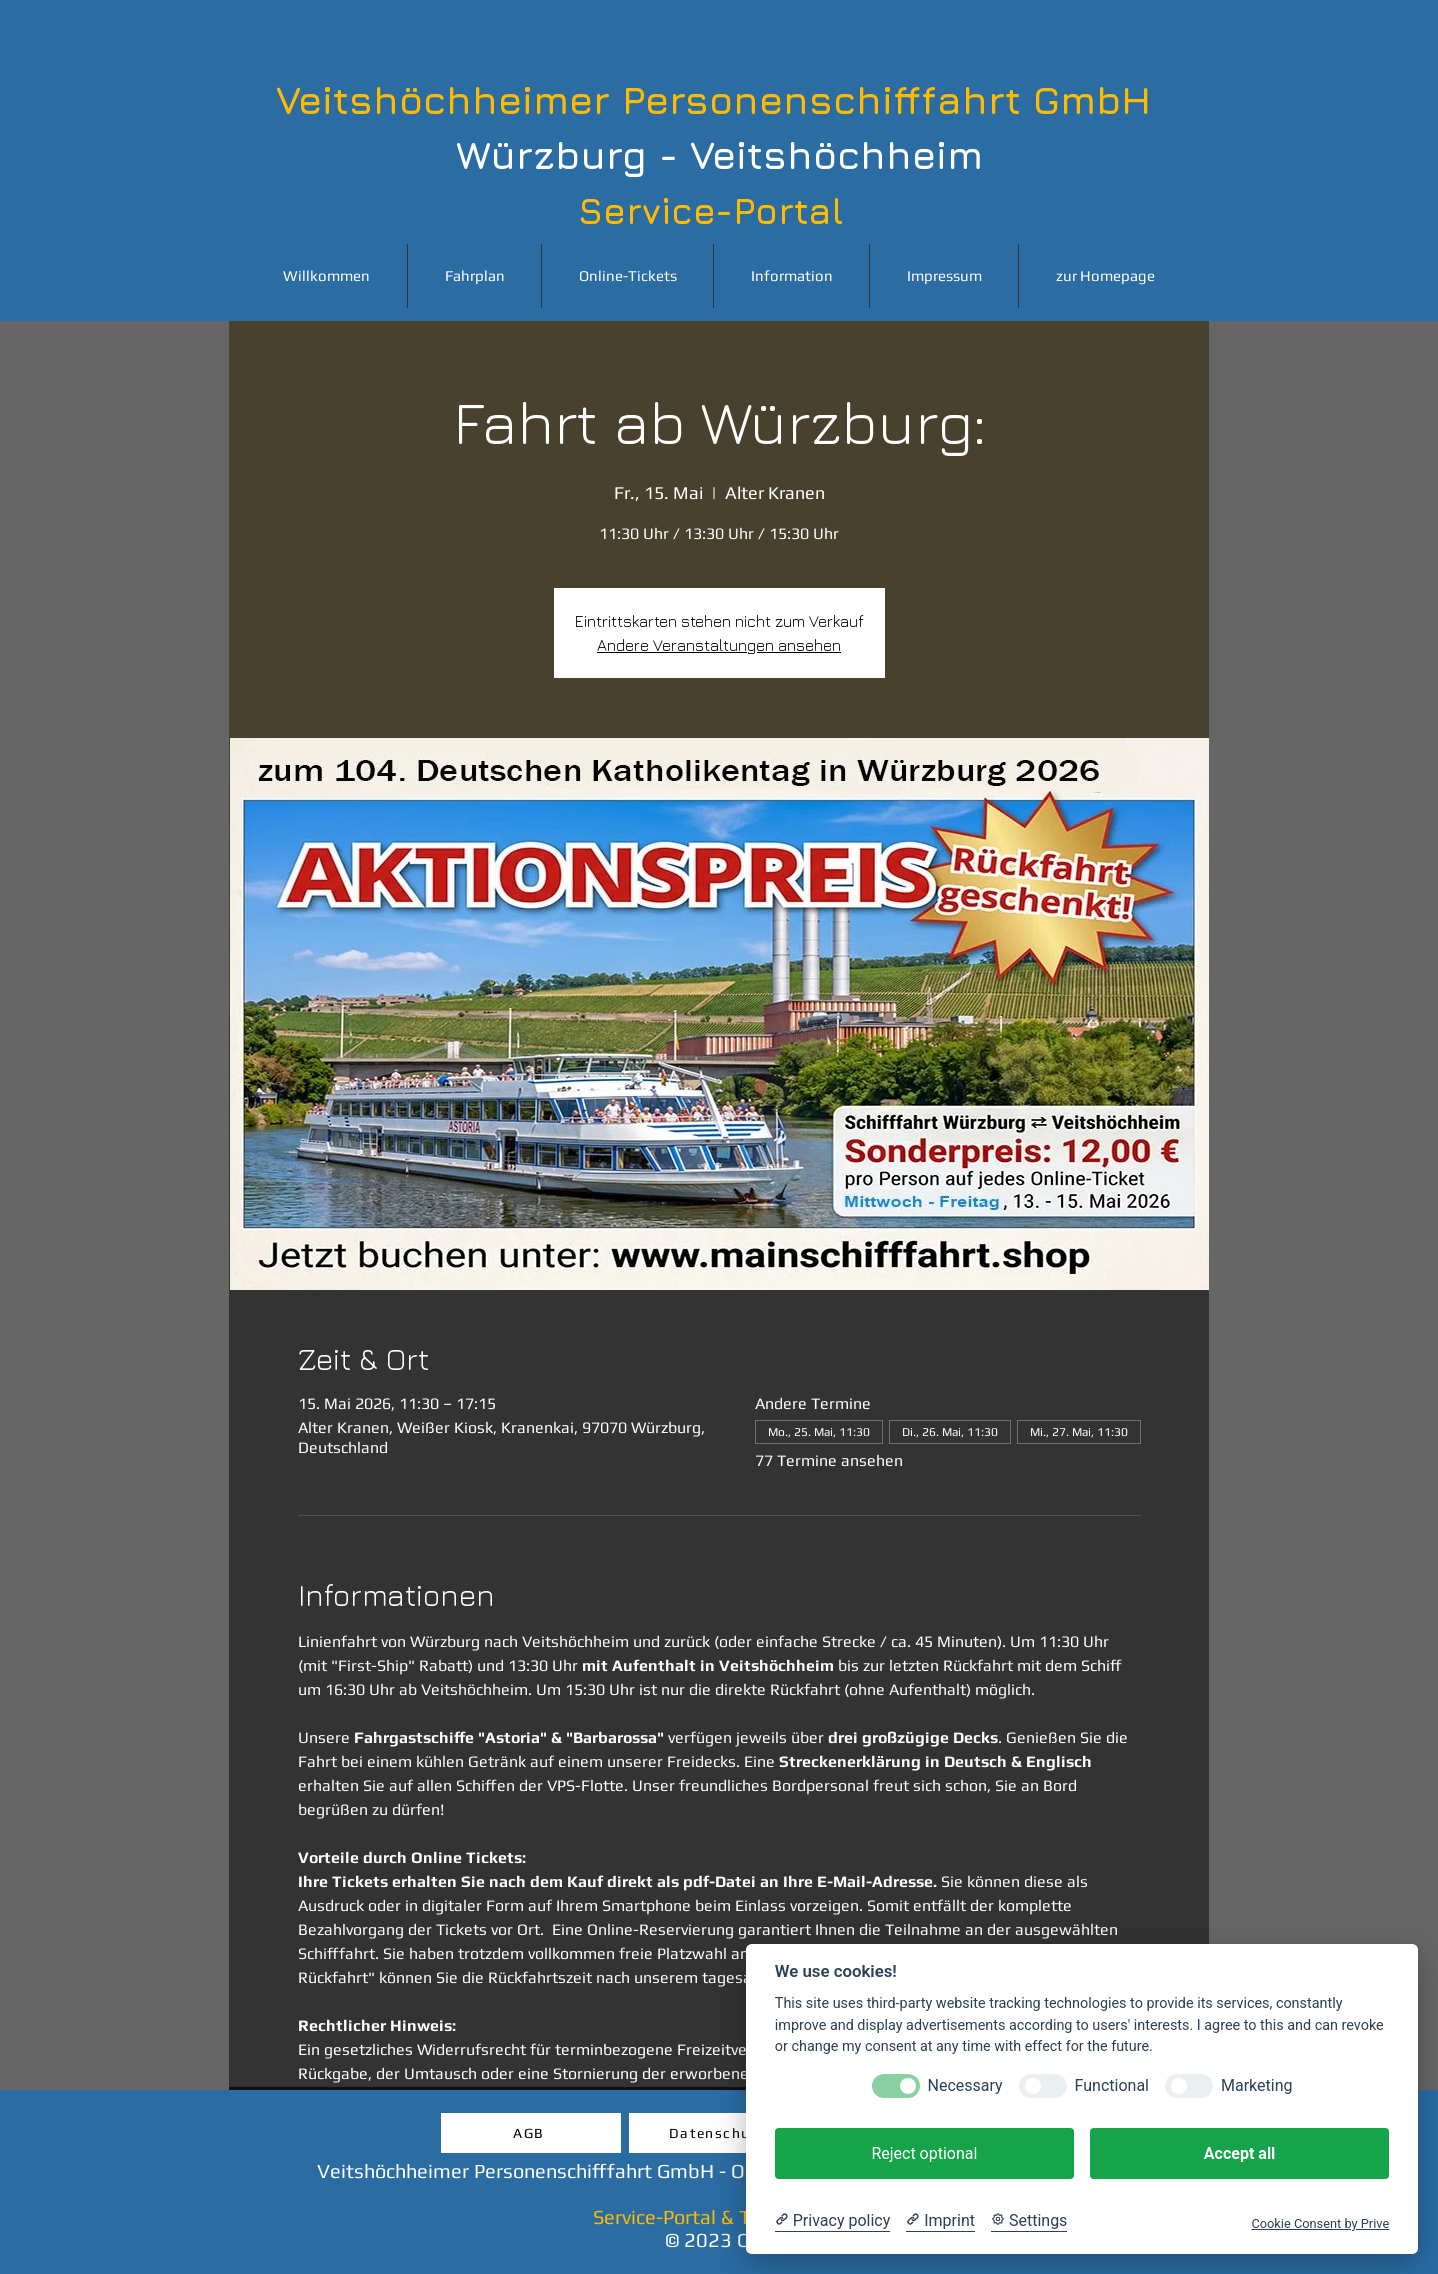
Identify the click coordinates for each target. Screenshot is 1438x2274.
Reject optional (924, 2153)
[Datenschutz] (719, 2133)
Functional (1112, 2085)
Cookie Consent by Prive (1320, 2223)
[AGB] (531, 2133)
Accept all (1239, 2153)
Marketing (1256, 2085)
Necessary (965, 2085)
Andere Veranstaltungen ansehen (719, 645)
